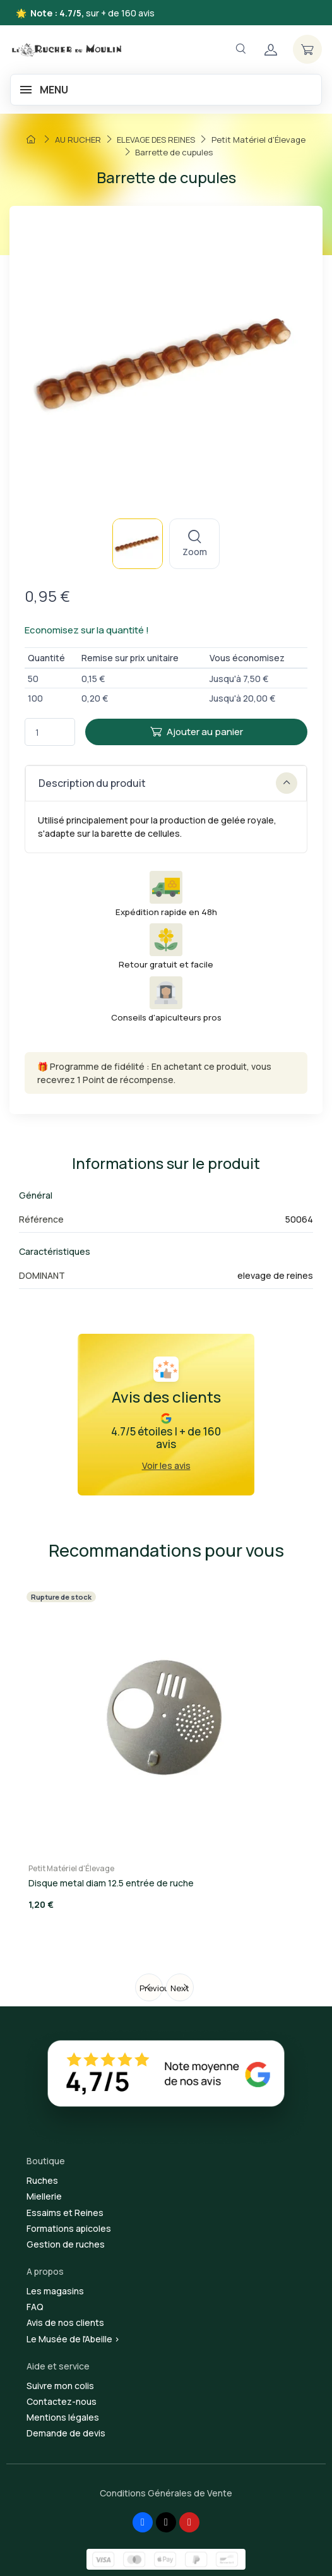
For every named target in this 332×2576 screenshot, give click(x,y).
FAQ (35, 2307)
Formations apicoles (69, 2228)
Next (179, 1988)
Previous (151, 1988)
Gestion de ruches (66, 2244)
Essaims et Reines (65, 2213)
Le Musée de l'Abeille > (73, 2339)
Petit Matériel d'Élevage (71, 1868)
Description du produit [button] (168, 783)
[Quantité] (50, 732)
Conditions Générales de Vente (166, 2493)
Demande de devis (66, 2433)
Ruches (42, 2180)
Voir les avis (166, 1465)
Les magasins (55, 2291)
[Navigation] (240, 49)
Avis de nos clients (65, 2322)
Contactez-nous (62, 2401)
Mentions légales (63, 2417)
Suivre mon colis (60, 2386)
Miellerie (44, 2196)
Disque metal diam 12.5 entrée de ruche (111, 1883)
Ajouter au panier (196, 731)
